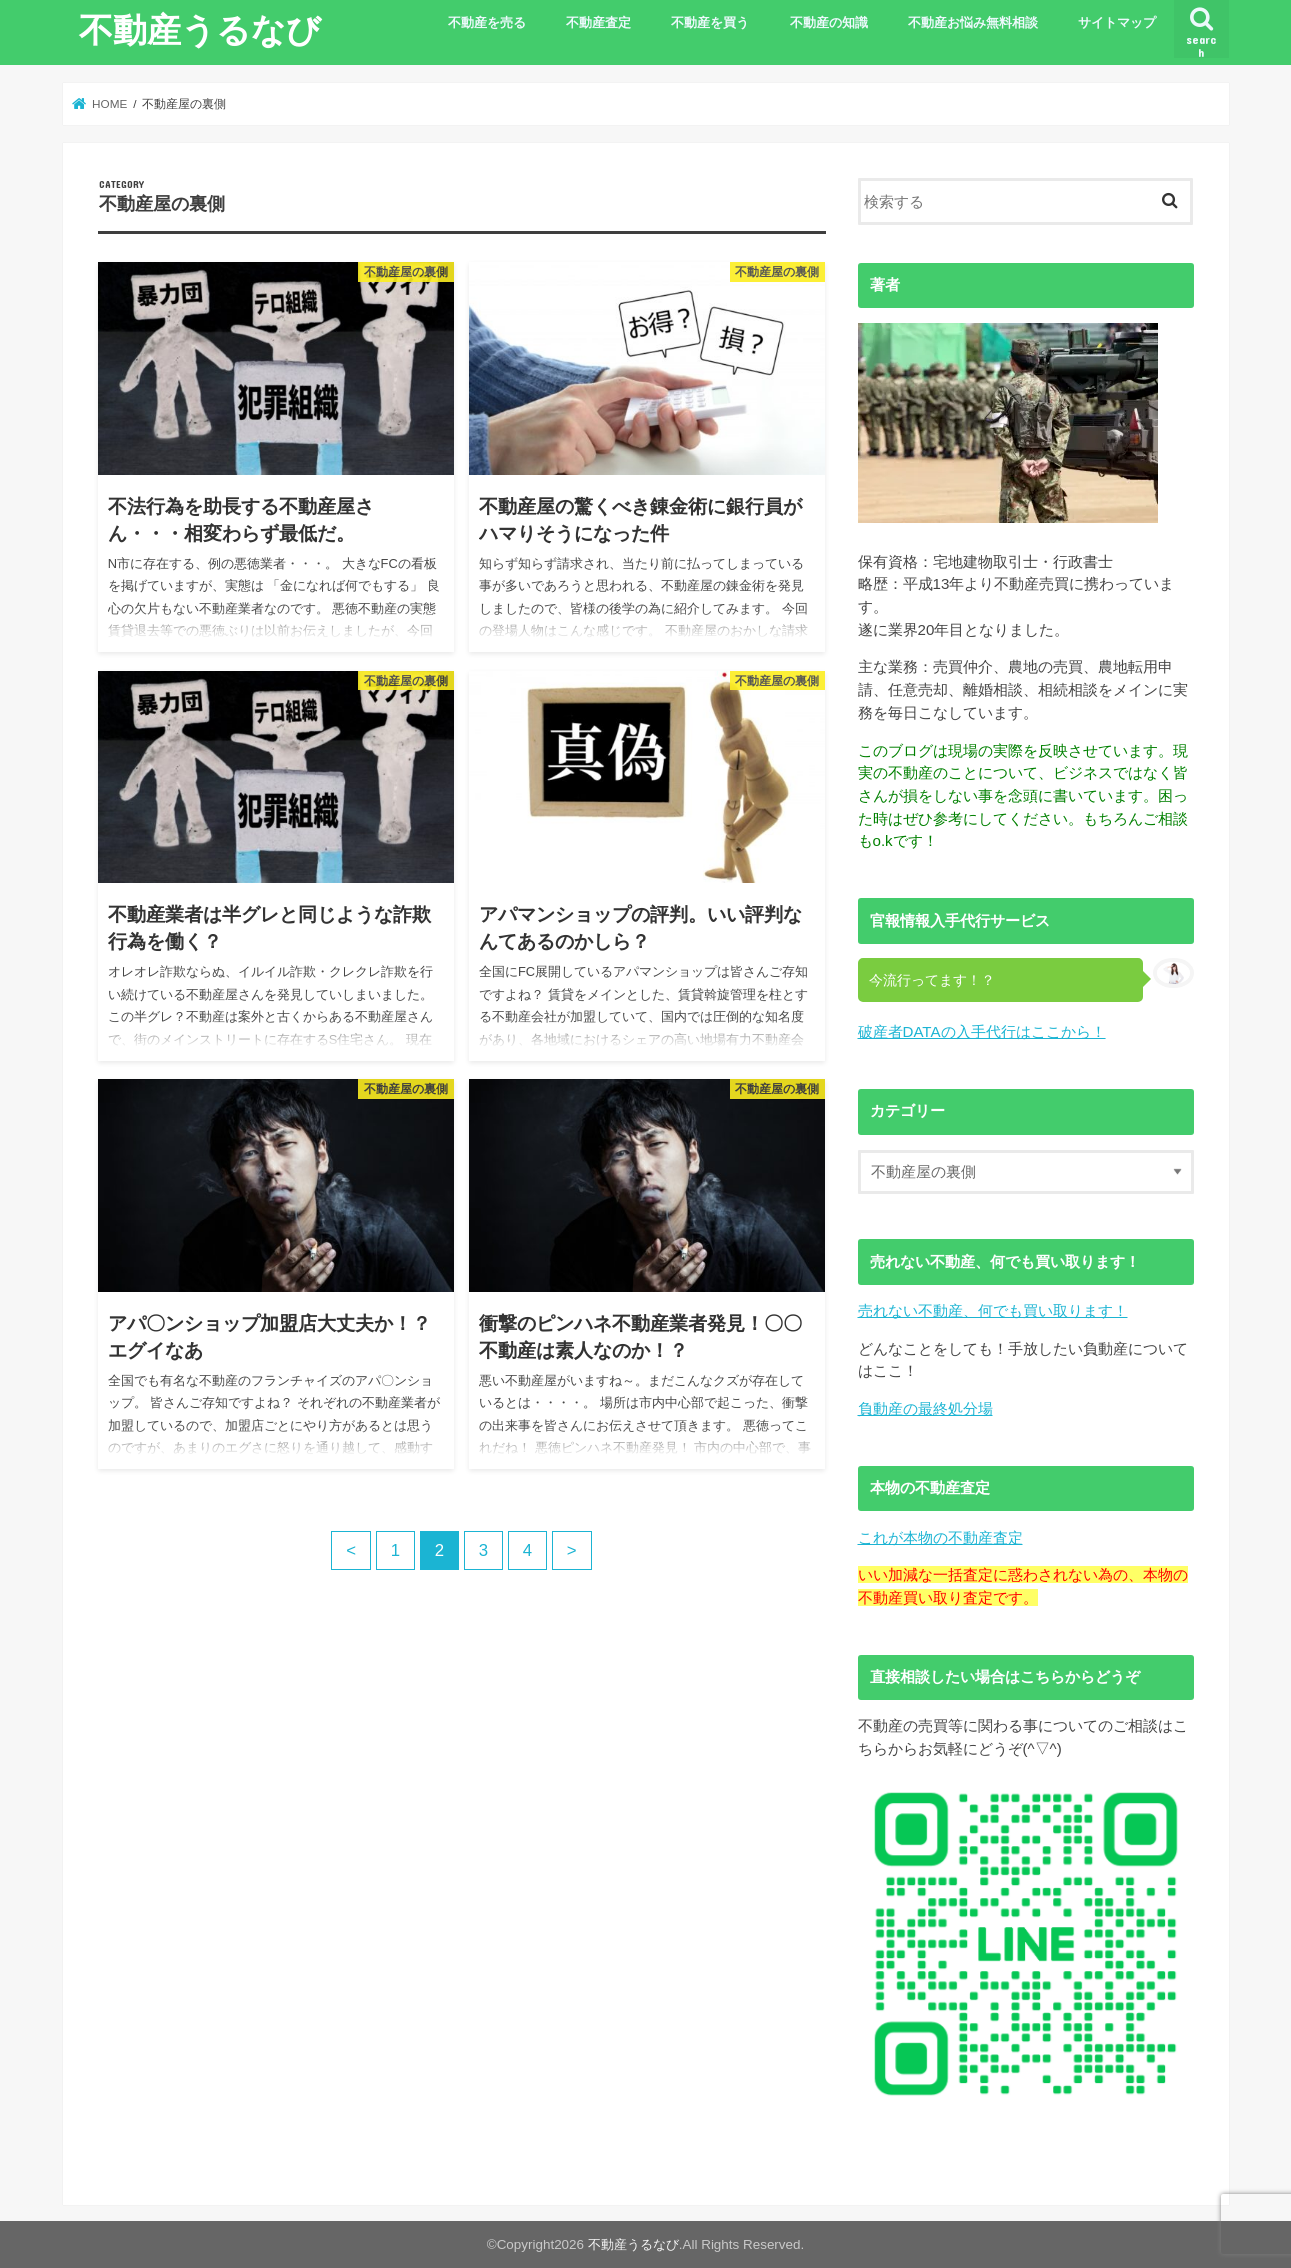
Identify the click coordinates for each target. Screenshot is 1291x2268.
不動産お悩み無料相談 (973, 23)
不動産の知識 (829, 23)
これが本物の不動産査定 (940, 1537)
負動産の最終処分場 (925, 1408)
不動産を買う (710, 23)
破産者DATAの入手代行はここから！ (982, 1031)
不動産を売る (487, 23)
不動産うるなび (200, 29)
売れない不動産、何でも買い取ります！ (993, 1310)
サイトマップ (1117, 23)
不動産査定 (598, 23)
